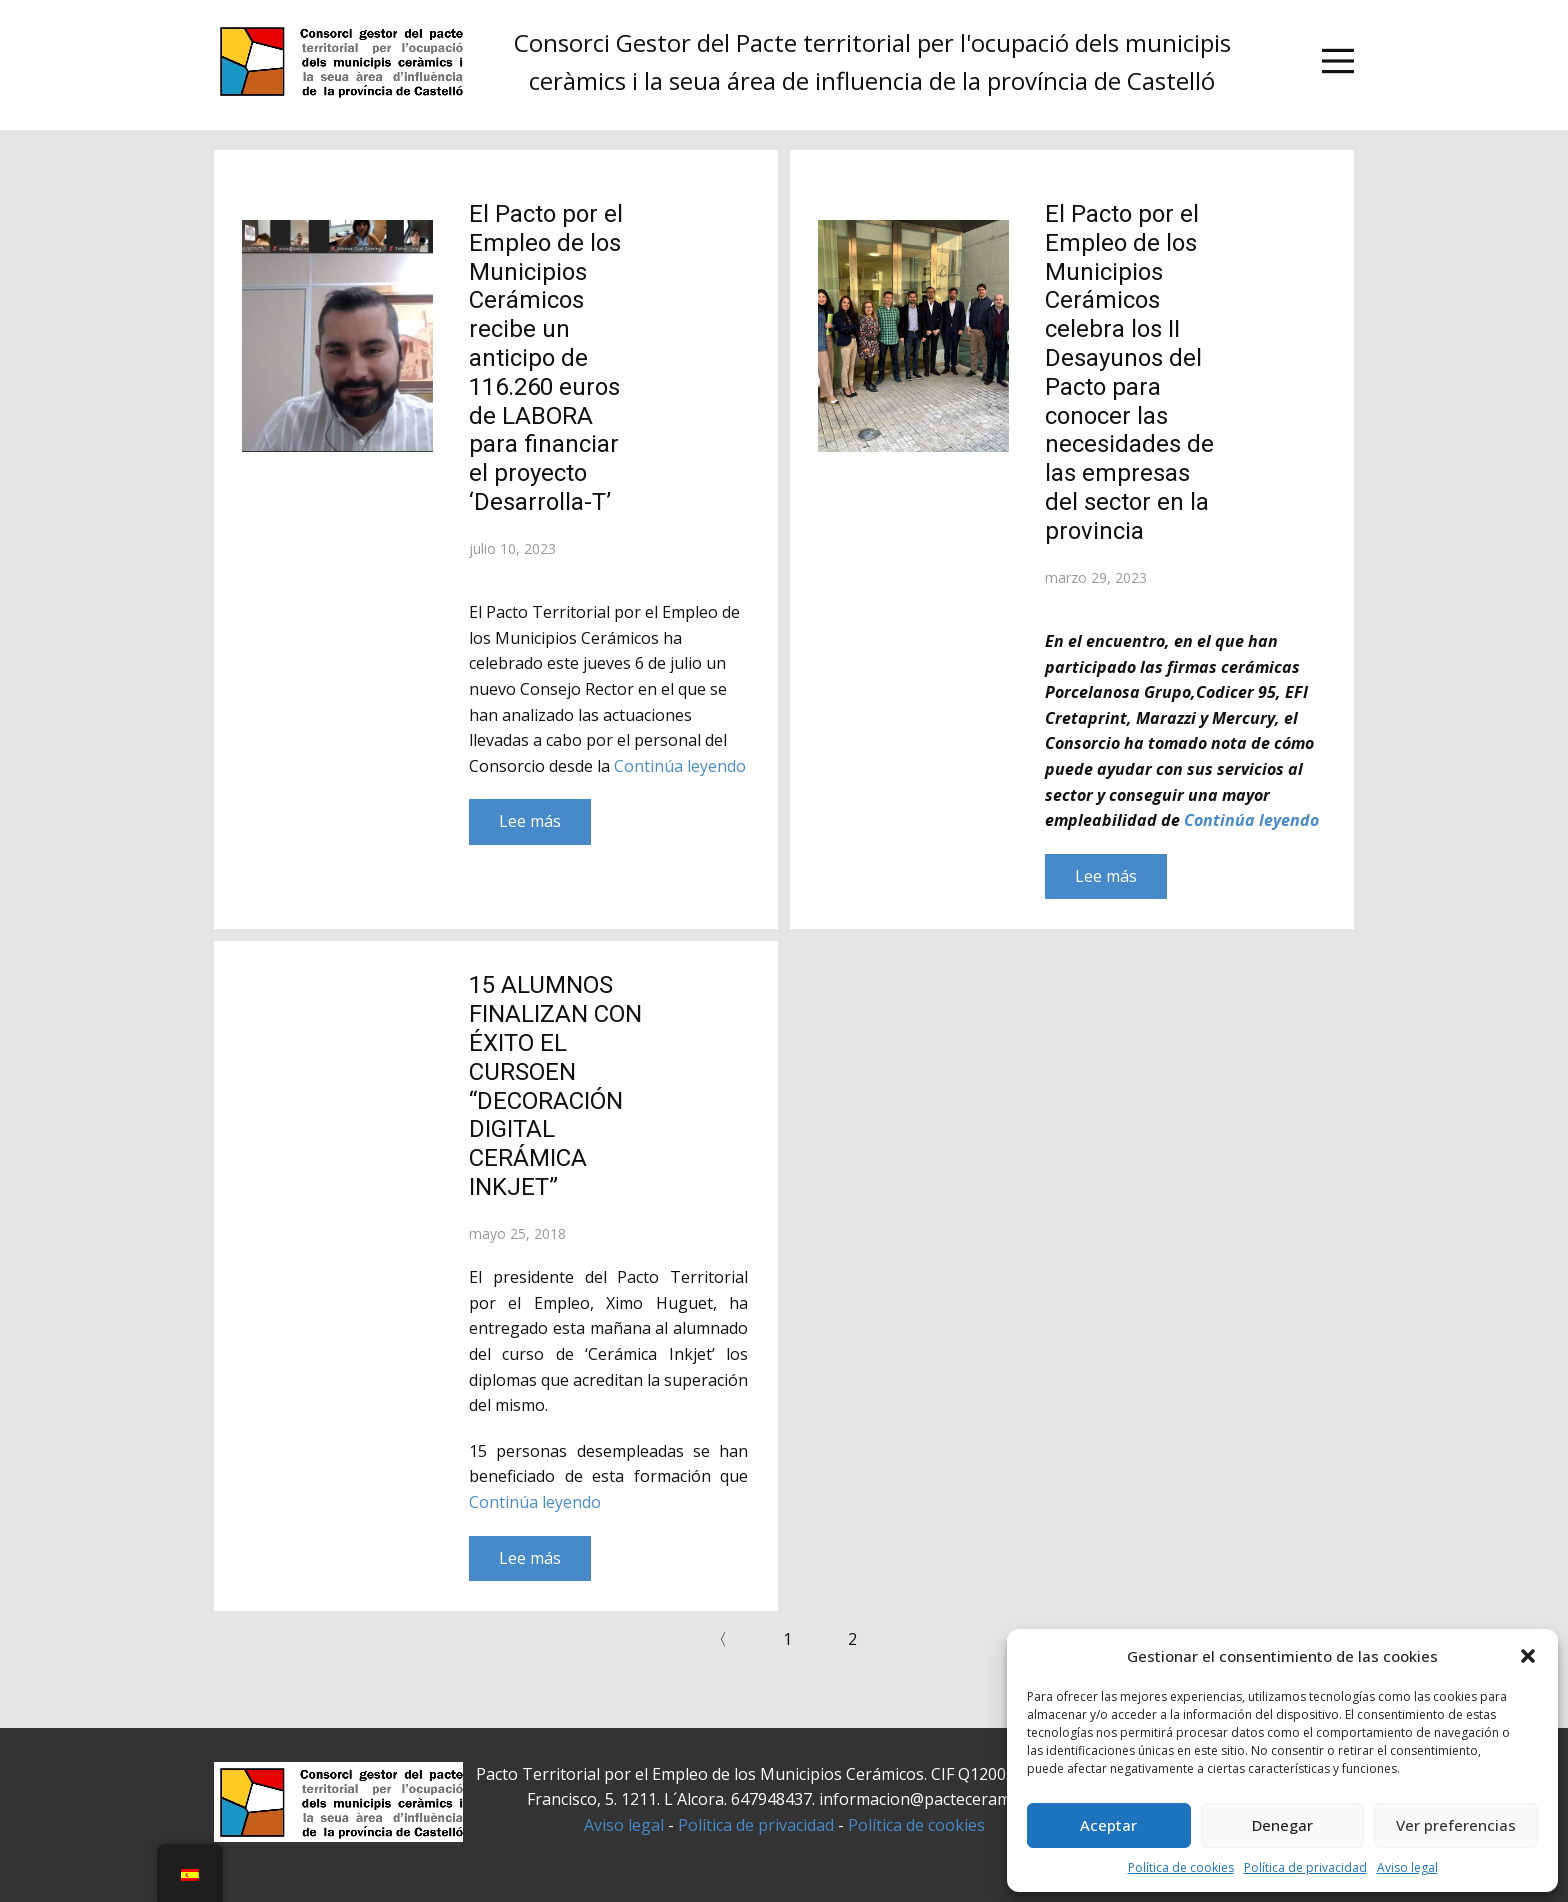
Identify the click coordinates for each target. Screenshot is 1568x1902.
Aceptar (1108, 1825)
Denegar (1282, 1825)
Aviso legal (1407, 1867)
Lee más (530, 821)
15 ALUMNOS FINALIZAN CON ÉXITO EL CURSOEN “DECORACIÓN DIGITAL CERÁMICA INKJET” (555, 1086)
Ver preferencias (1456, 1825)
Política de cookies (1181, 1867)
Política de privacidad (1305, 1867)
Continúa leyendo (680, 766)
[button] (1528, 1656)
